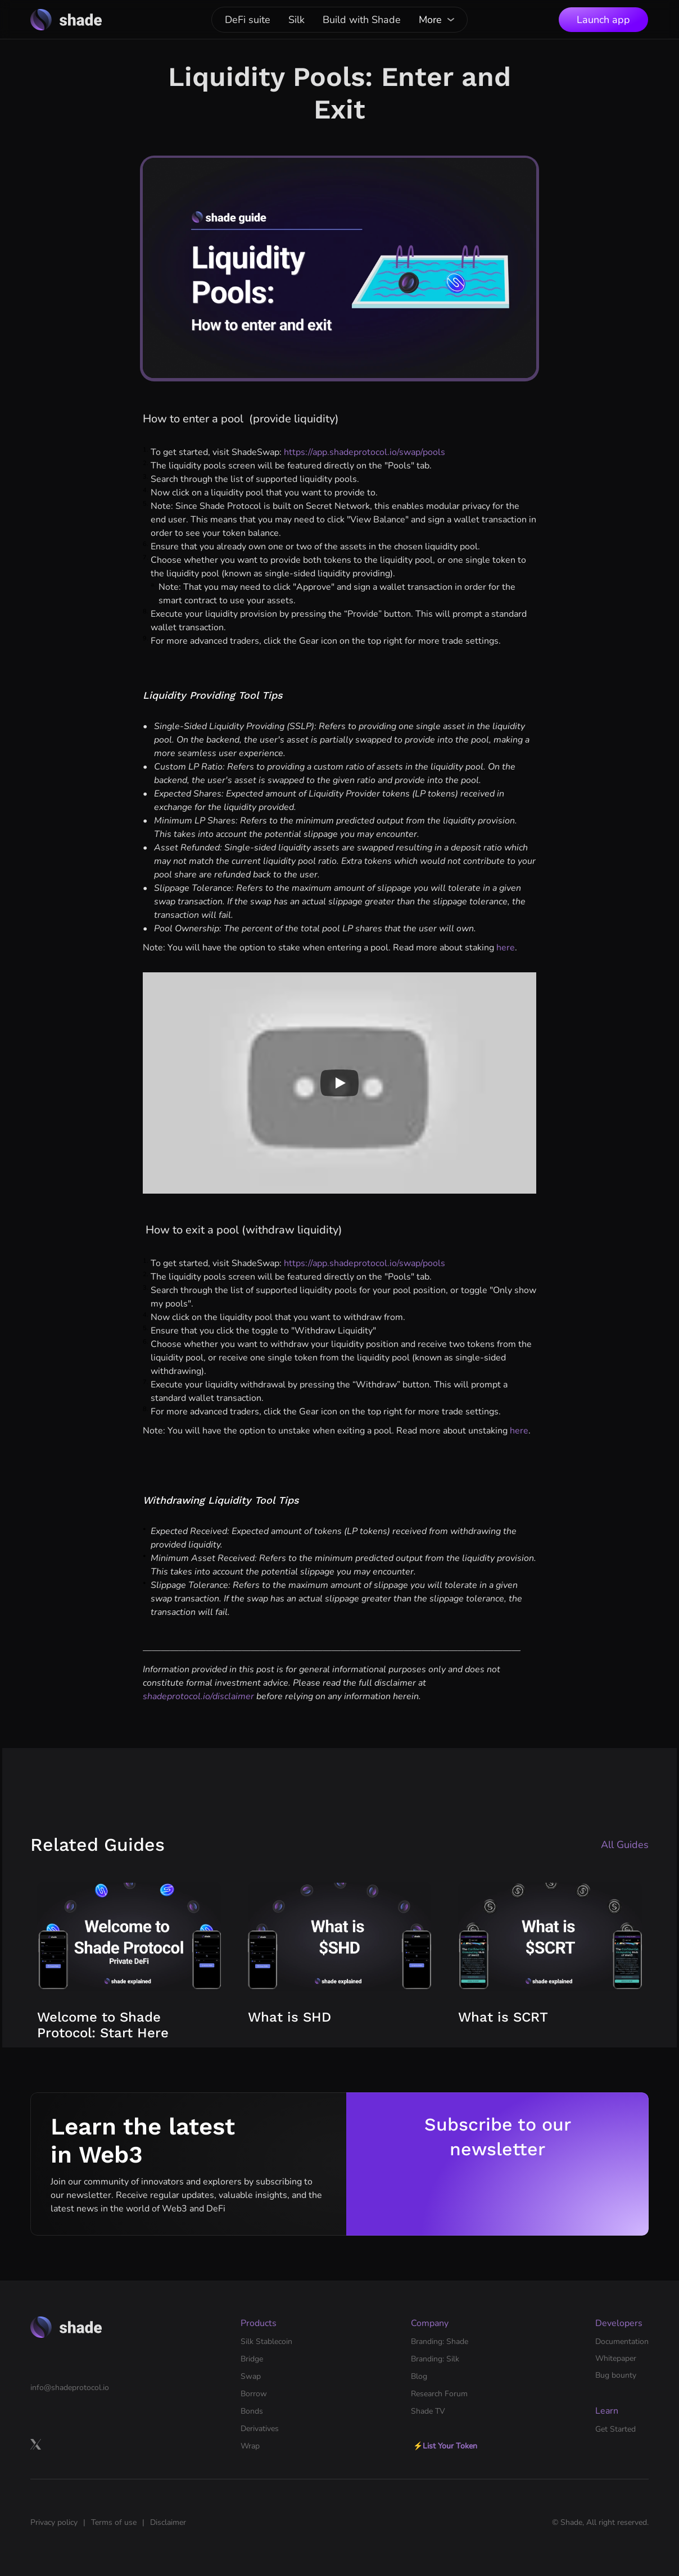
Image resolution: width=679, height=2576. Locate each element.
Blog (419, 2376)
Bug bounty (615, 2375)
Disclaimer (168, 2522)
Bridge (252, 2359)
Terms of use (114, 2522)
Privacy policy (54, 2522)
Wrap (250, 2446)
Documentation (622, 2341)
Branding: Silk (435, 2359)
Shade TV (428, 2411)
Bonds (252, 2411)
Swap (251, 2376)
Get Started (615, 2429)
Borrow (254, 2393)
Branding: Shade (439, 2341)
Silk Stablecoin (266, 2341)
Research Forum (439, 2393)
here (505, 947)
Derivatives (260, 2428)
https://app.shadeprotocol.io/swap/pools (363, 452)
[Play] (339, 1082)
